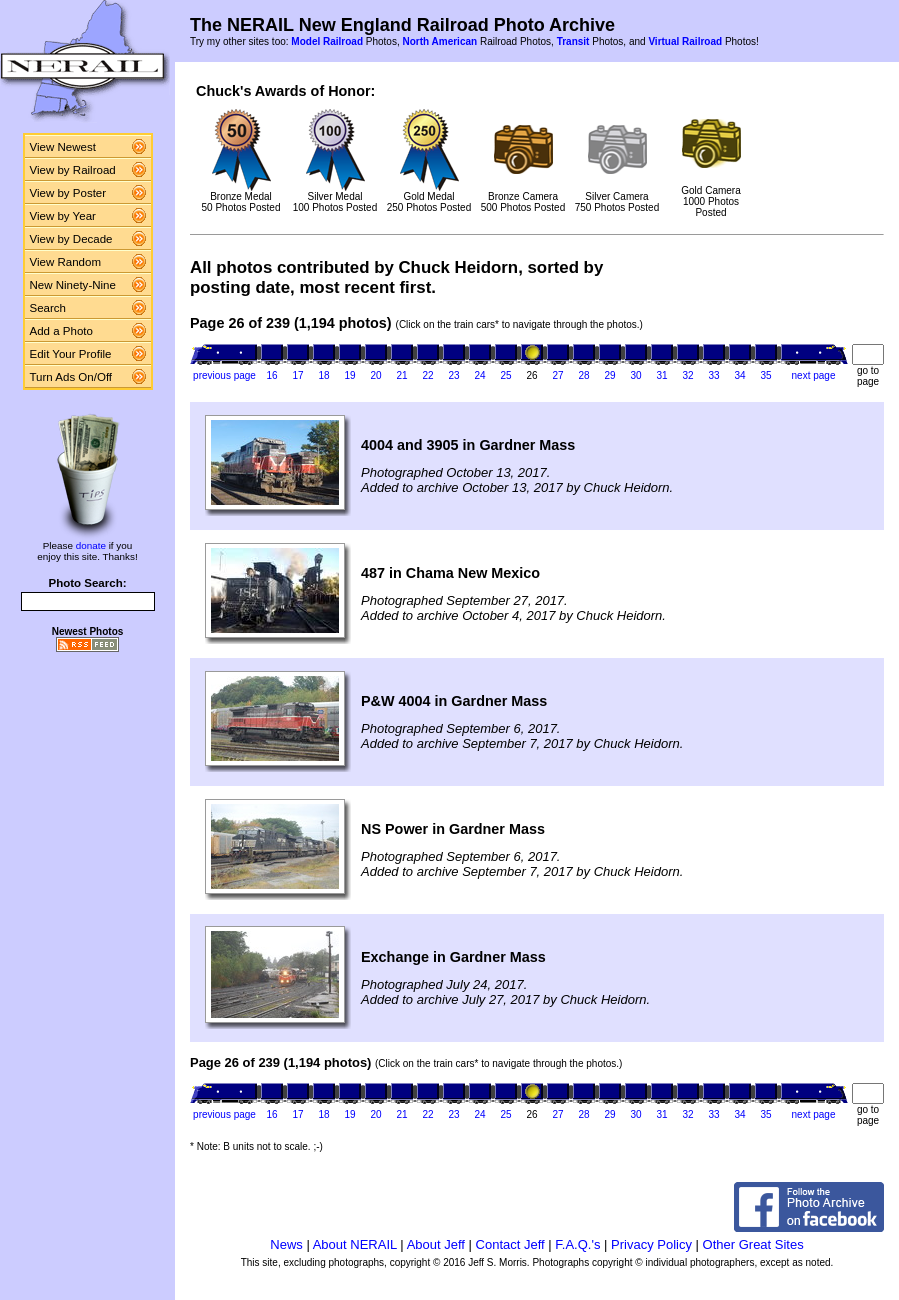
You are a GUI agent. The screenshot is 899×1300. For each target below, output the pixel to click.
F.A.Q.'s (577, 1244)
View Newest (63, 147)
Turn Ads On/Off (71, 377)
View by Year (63, 216)
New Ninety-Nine (73, 285)
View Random (65, 262)
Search (48, 308)
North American (439, 41)
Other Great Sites (753, 1244)
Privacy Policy (651, 1244)
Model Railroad (327, 41)
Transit (573, 41)
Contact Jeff (510, 1244)
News (286, 1244)
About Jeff (436, 1244)
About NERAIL (355, 1244)
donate (91, 545)
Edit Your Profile (71, 354)
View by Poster (68, 193)
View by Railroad (73, 170)
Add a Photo (61, 331)
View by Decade (71, 239)
